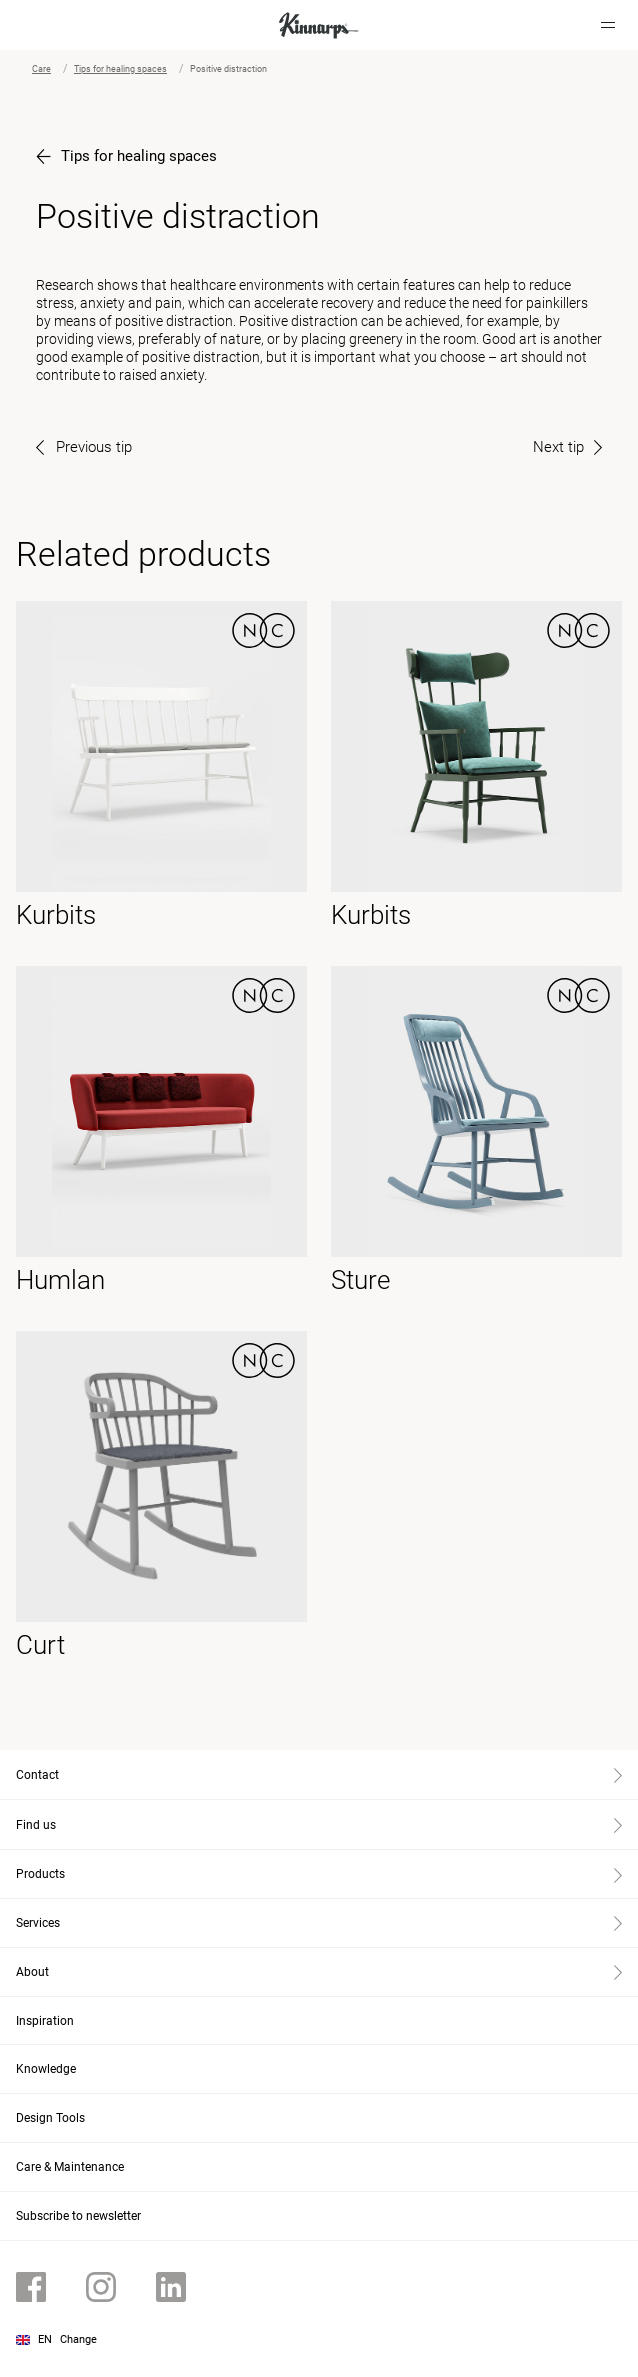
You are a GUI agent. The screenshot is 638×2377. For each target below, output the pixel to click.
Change (78, 2339)
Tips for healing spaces (120, 69)
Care (41, 69)
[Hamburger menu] (608, 25)
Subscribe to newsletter (78, 2216)
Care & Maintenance (70, 2167)
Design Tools (50, 2118)
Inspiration (45, 2021)
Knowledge (46, 2069)
